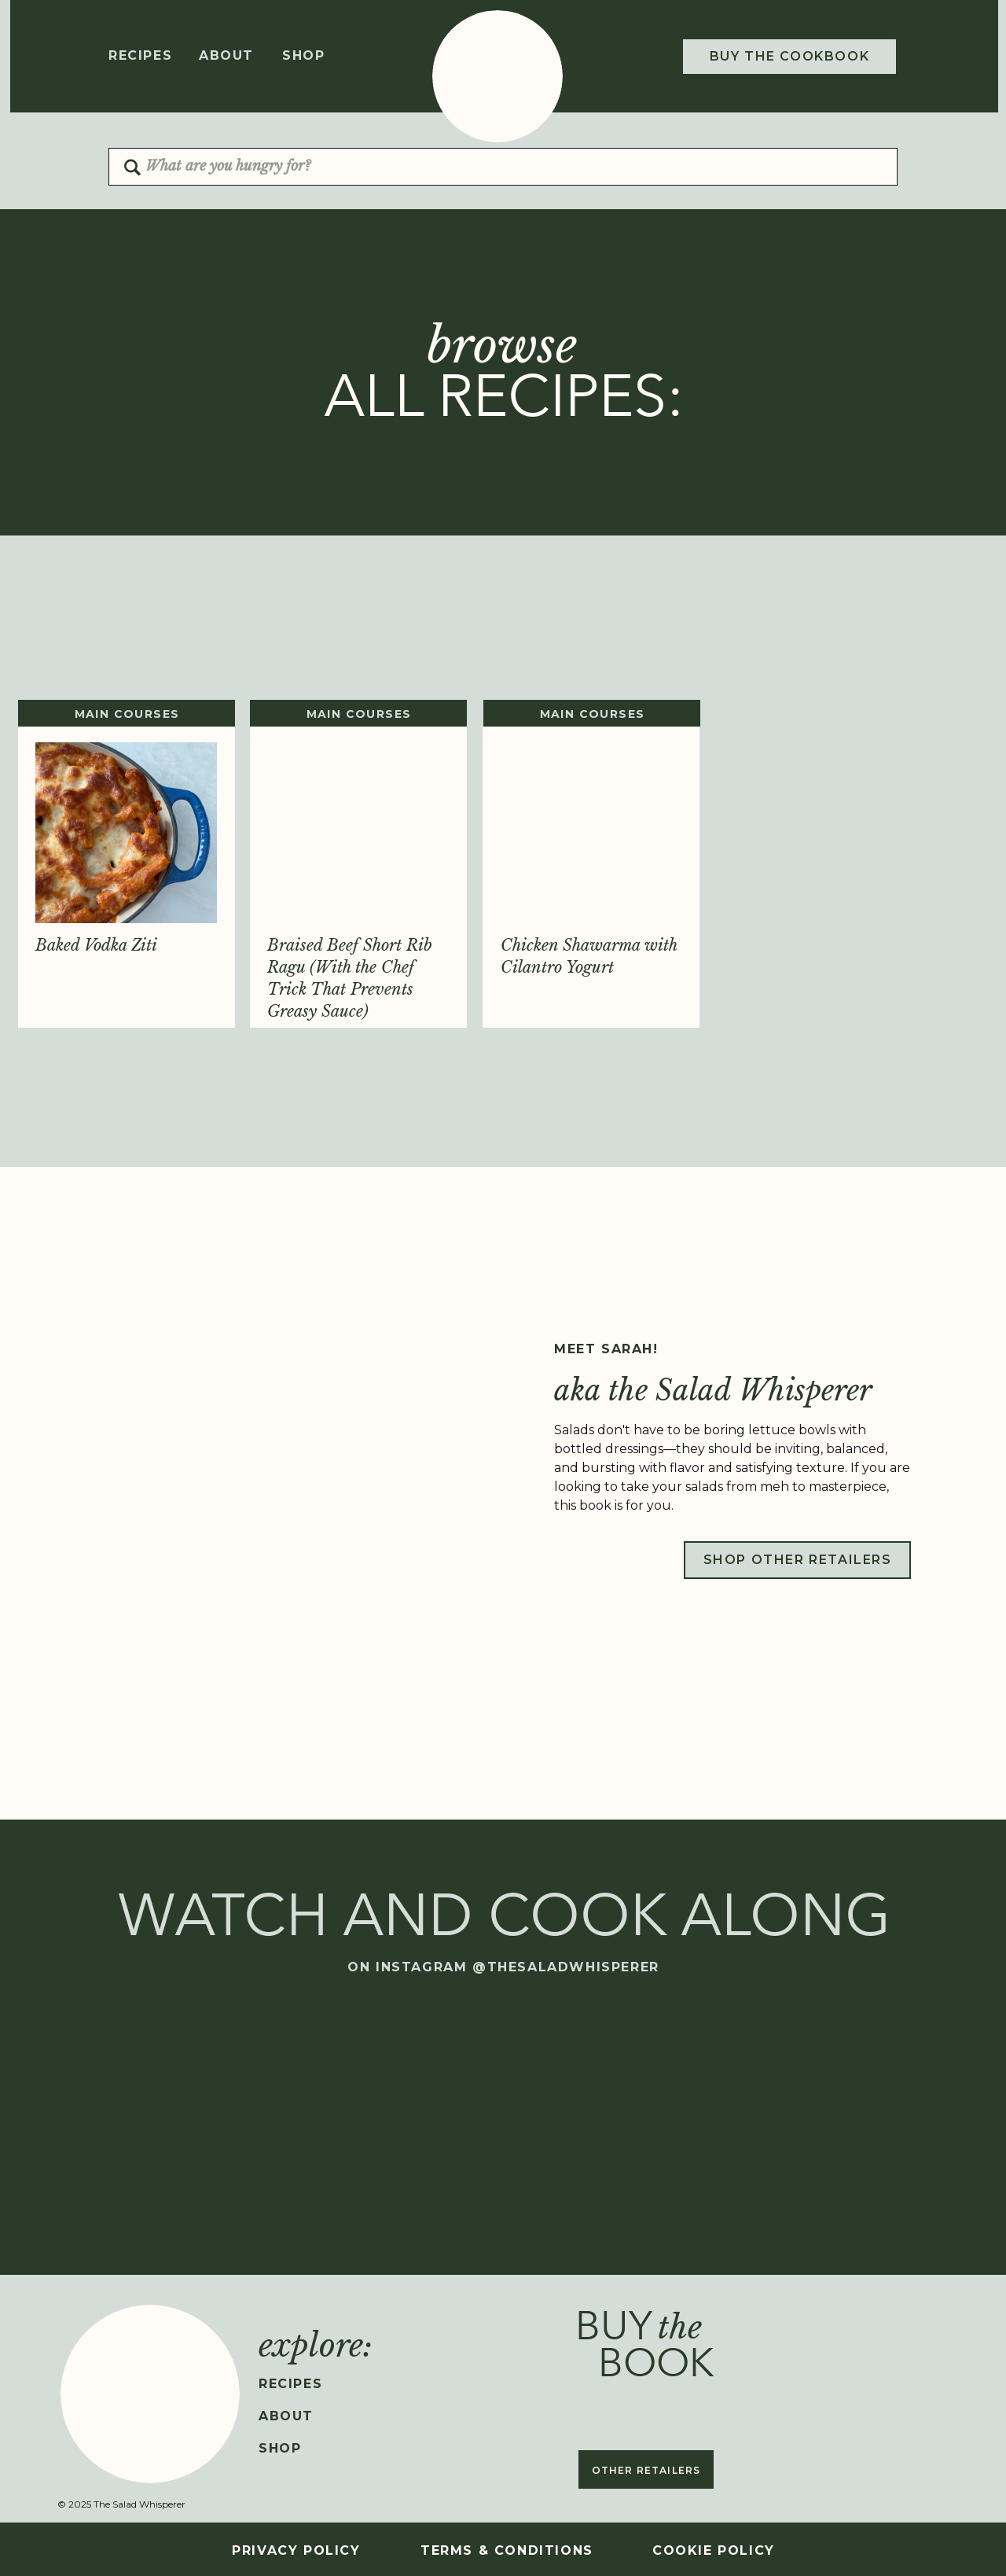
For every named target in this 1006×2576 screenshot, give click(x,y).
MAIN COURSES (127, 714)
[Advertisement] (503, 638)
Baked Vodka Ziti (96, 945)
